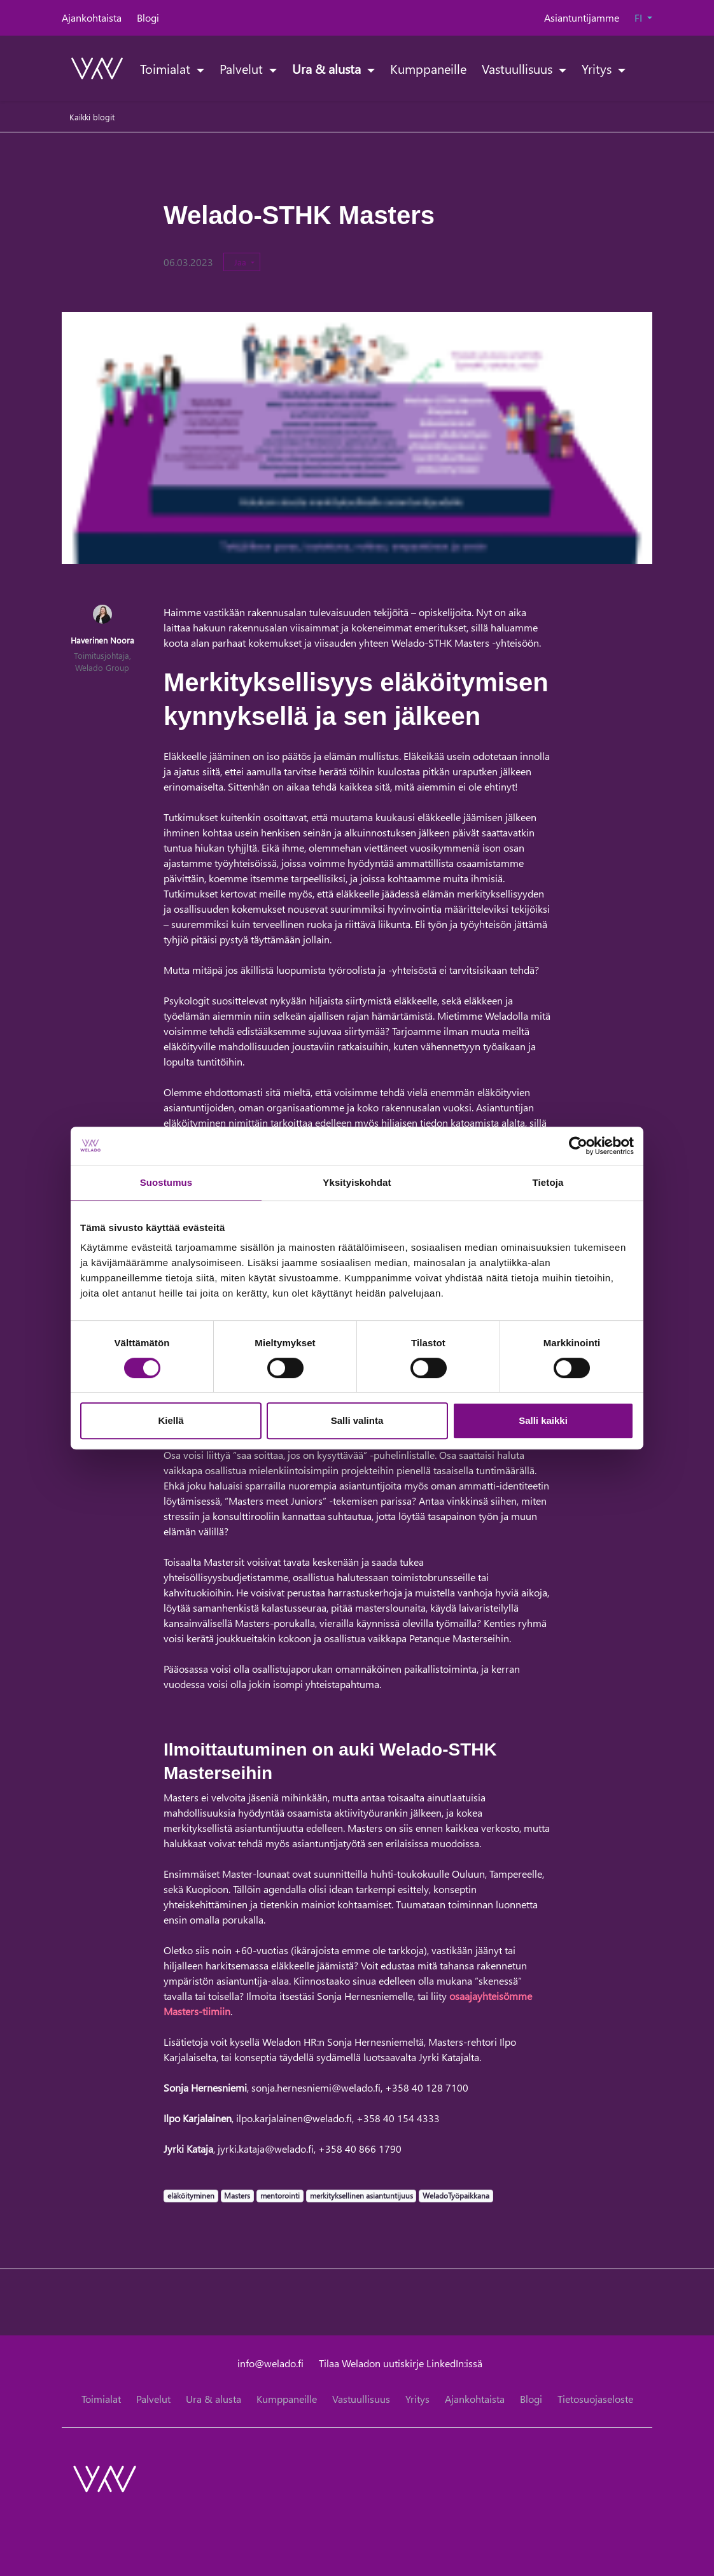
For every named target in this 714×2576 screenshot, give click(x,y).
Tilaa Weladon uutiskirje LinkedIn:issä (400, 2363)
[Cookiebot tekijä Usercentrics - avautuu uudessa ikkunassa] (578, 1145)
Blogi (148, 17)
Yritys (598, 68)
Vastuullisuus (519, 68)
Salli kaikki (543, 1420)
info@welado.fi (270, 2363)
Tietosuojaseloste (595, 2398)
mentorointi (280, 2195)
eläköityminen (190, 2195)
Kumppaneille (428, 68)
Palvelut (243, 68)
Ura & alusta (328, 68)
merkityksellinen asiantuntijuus (361, 2195)
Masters (236, 2195)
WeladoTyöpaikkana (455, 2195)
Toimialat (166, 68)
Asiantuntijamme (581, 17)
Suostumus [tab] (166, 1182)
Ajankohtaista (92, 17)
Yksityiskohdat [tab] (357, 1182)
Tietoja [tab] (548, 1182)
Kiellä (170, 1420)
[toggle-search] (636, 68)
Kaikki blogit (92, 116)
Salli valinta (357, 1420)
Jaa (241, 262)
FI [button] (639, 17)
